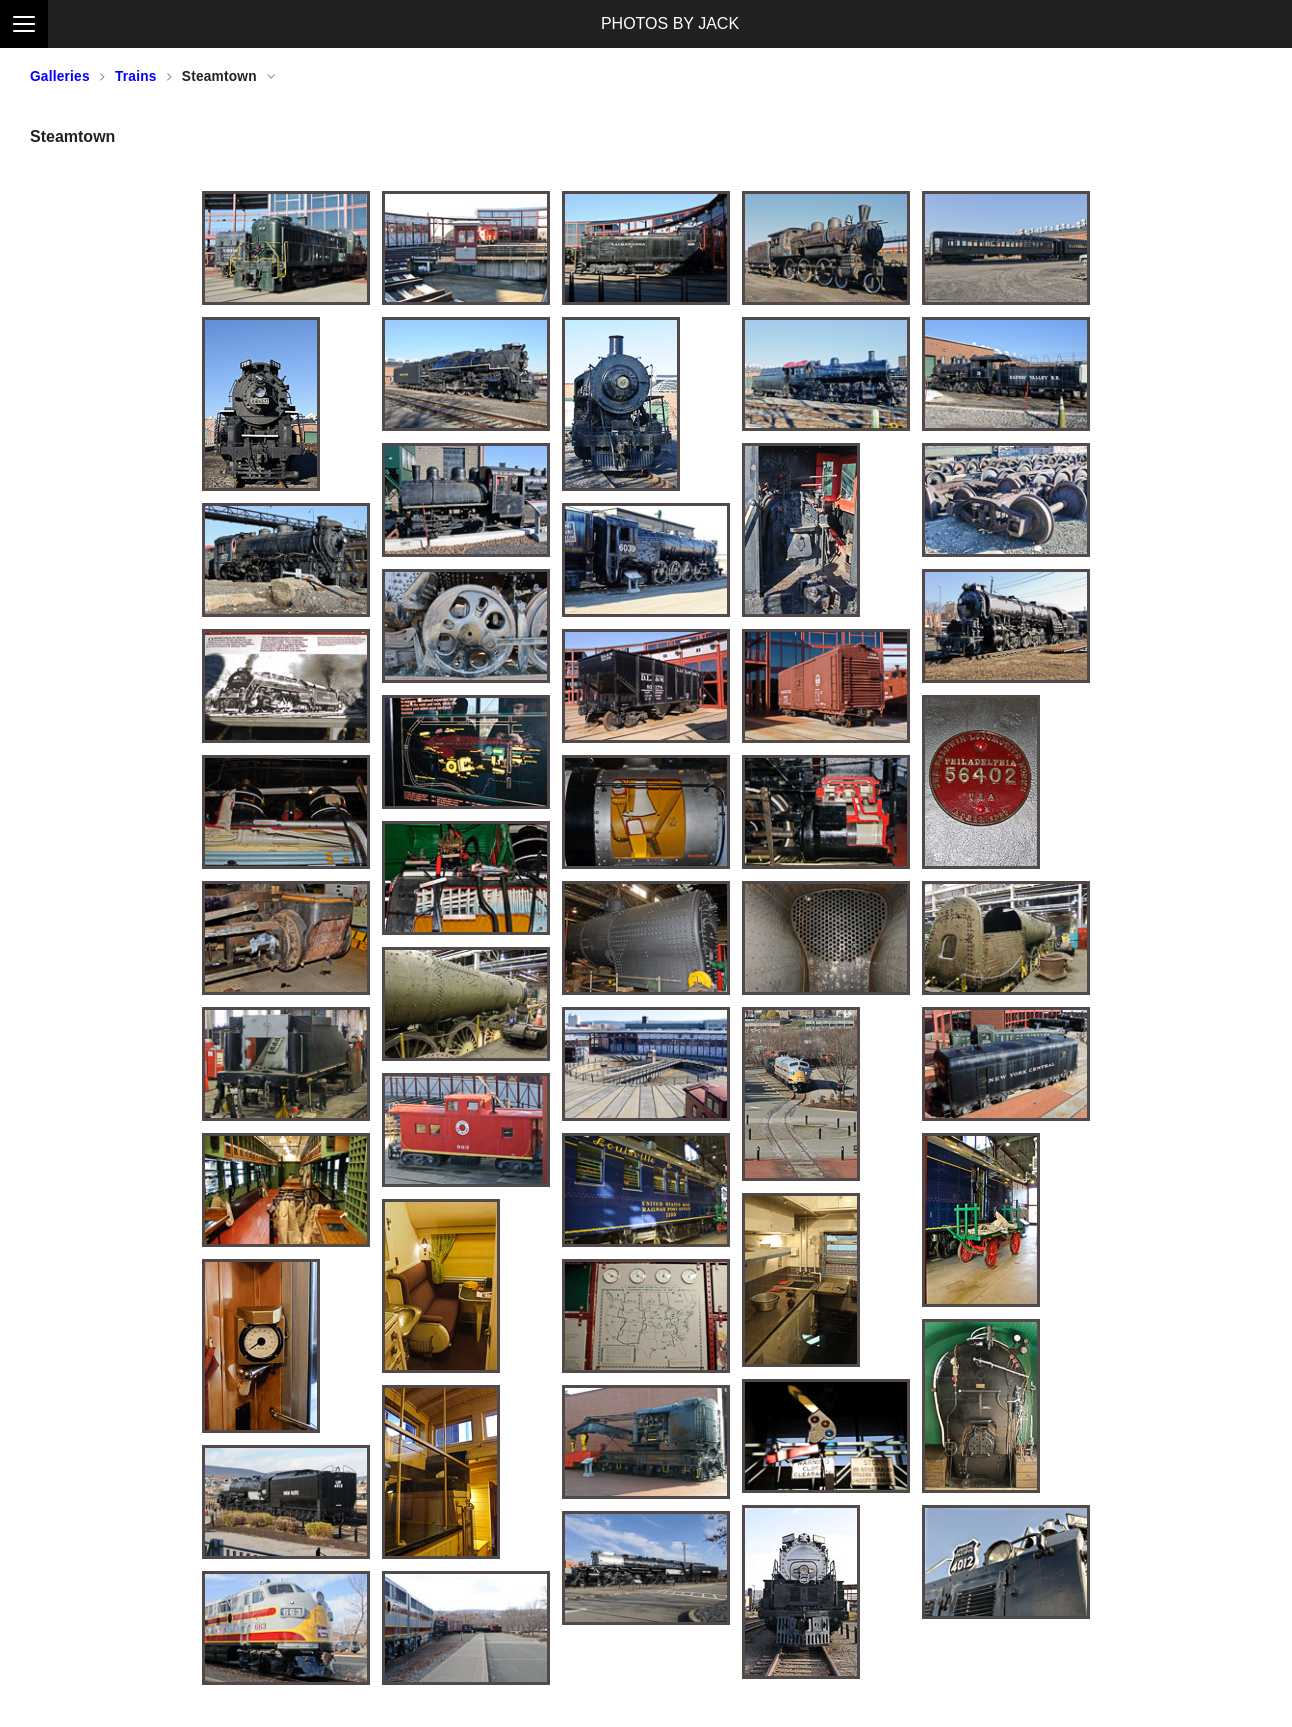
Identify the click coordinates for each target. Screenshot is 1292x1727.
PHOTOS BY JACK (670, 23)
